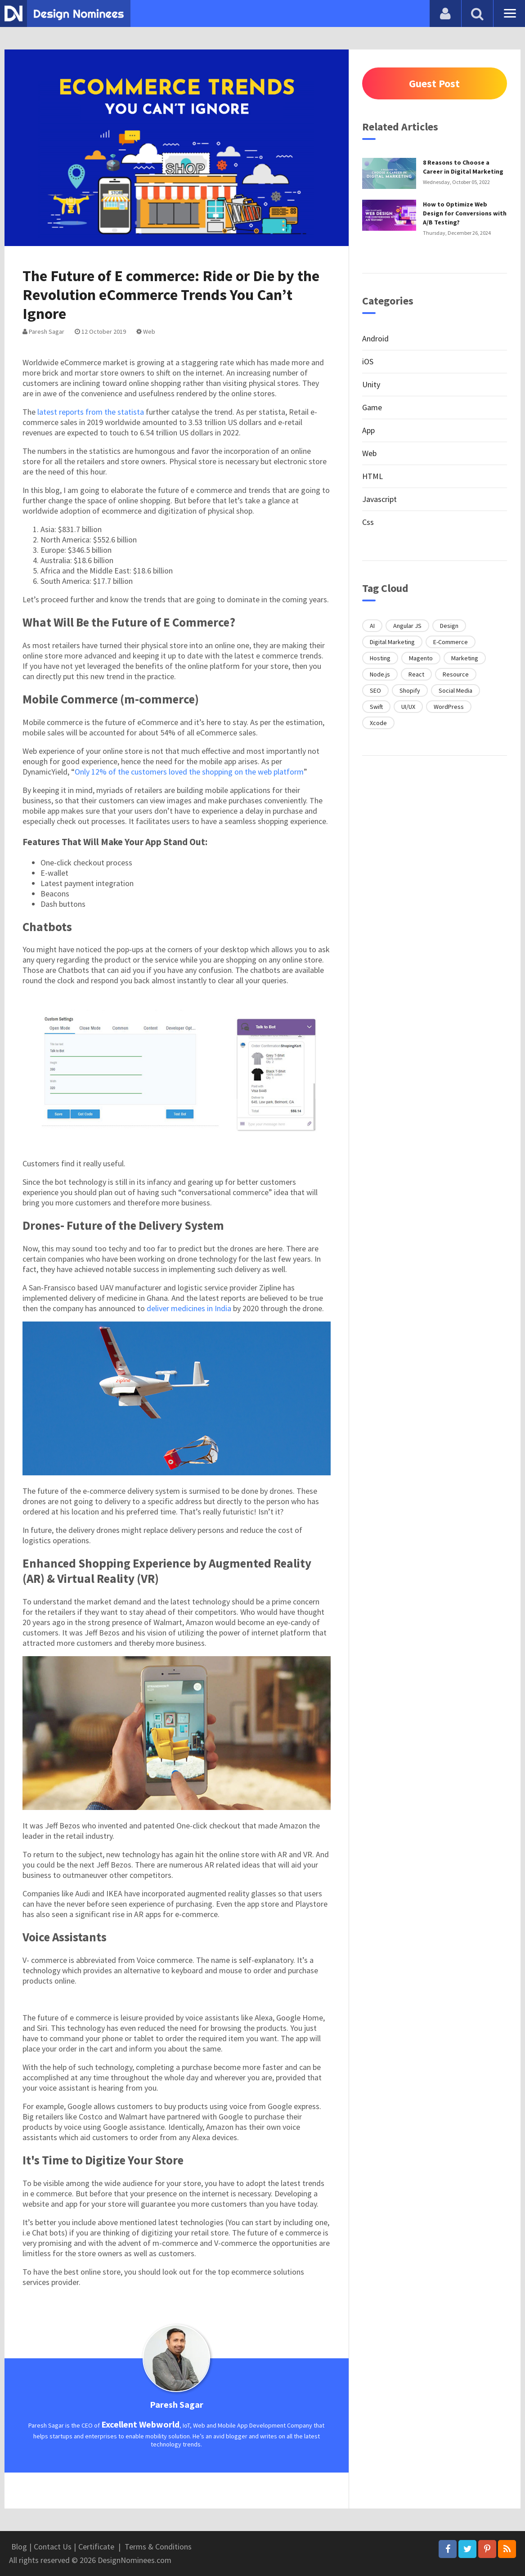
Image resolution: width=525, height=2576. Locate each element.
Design (449, 626)
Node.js (380, 674)
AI (372, 626)
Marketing (464, 658)
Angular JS (407, 626)
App (368, 430)
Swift (376, 707)
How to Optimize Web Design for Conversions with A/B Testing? (465, 213)
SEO (375, 690)
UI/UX (408, 707)
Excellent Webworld (140, 2424)
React (416, 674)
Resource (456, 674)
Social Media (455, 690)
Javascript (379, 499)
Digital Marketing (392, 642)
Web (145, 331)
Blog (19, 2546)
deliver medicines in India (189, 1308)
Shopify (409, 690)
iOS (367, 361)
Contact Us (53, 2546)
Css (368, 522)
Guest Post (434, 83)
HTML (372, 476)
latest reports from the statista (90, 412)
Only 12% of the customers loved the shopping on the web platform (189, 771)
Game (372, 407)
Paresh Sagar (43, 331)
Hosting (380, 658)
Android (375, 338)
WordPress (449, 707)
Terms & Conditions (158, 2546)
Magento (421, 658)
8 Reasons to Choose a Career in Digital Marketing (463, 166)
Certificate (96, 2546)
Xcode (378, 723)
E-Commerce (450, 642)
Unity (371, 384)
